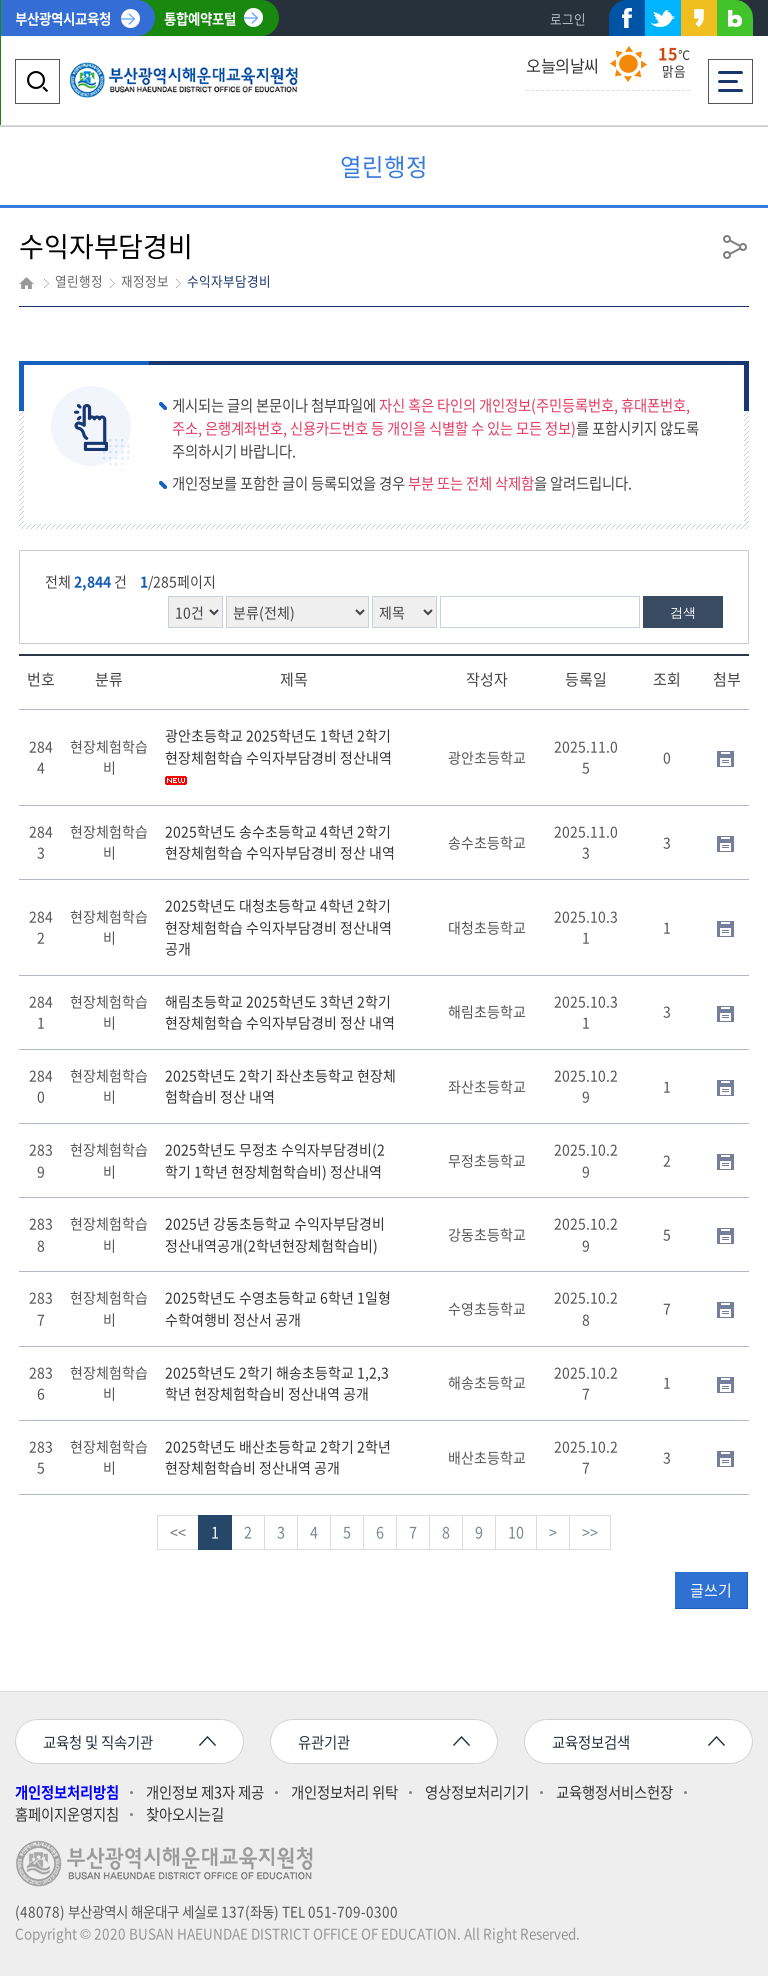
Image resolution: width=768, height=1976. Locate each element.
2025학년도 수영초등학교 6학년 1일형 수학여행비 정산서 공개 (278, 1308)
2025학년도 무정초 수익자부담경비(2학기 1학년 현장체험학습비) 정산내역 (275, 1160)
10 (516, 1532)
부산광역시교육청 (63, 18)
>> (590, 1532)
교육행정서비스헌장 (614, 1792)
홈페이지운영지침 (67, 1814)
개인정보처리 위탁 (344, 1792)
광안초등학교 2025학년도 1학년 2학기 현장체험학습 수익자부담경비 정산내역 (278, 755)
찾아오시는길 (185, 1814)
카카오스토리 (699, 22)
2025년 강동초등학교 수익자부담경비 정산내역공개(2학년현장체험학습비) (275, 1234)
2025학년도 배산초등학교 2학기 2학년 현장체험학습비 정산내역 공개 (278, 1457)
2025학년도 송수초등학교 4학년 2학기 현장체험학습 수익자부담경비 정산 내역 (280, 842)
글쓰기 (711, 1590)
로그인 (568, 18)
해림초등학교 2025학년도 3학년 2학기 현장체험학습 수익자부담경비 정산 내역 (280, 1012)
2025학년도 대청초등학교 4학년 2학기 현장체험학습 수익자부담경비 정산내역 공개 (278, 926)
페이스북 (627, 22)
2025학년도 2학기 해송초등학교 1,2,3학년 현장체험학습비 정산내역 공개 (277, 1383)
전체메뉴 (730, 75)
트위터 (663, 18)
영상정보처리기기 (477, 1792)
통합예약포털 (200, 18)
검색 (683, 612)
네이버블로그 (735, 22)
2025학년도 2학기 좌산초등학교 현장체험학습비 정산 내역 (280, 1086)
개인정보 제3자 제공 (205, 1792)
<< (178, 1532)
